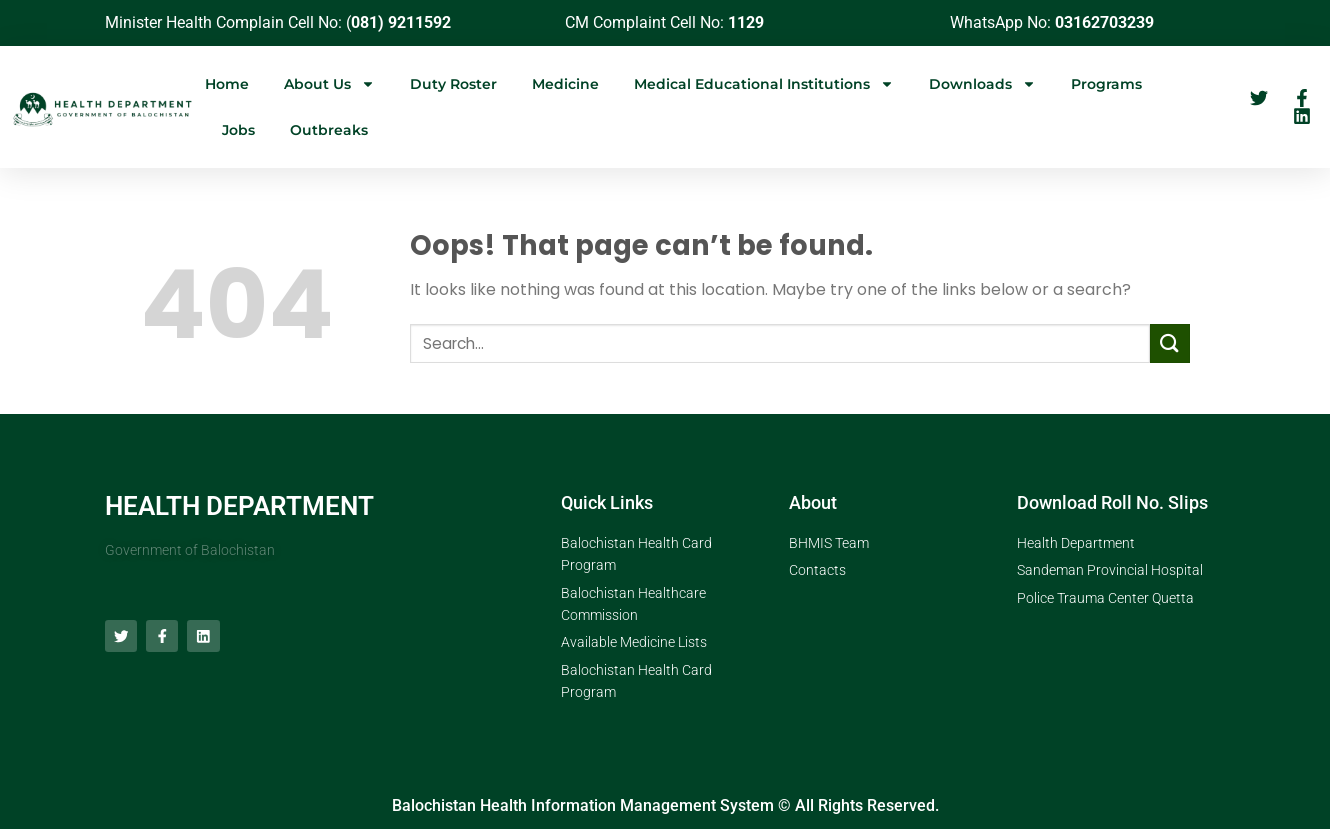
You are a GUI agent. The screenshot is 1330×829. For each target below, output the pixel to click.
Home (227, 84)
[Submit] (1170, 343)
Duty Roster (453, 84)
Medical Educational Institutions (764, 84)
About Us (329, 84)
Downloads (982, 84)
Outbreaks (329, 130)
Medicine (565, 84)
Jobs (238, 130)
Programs (1106, 84)
